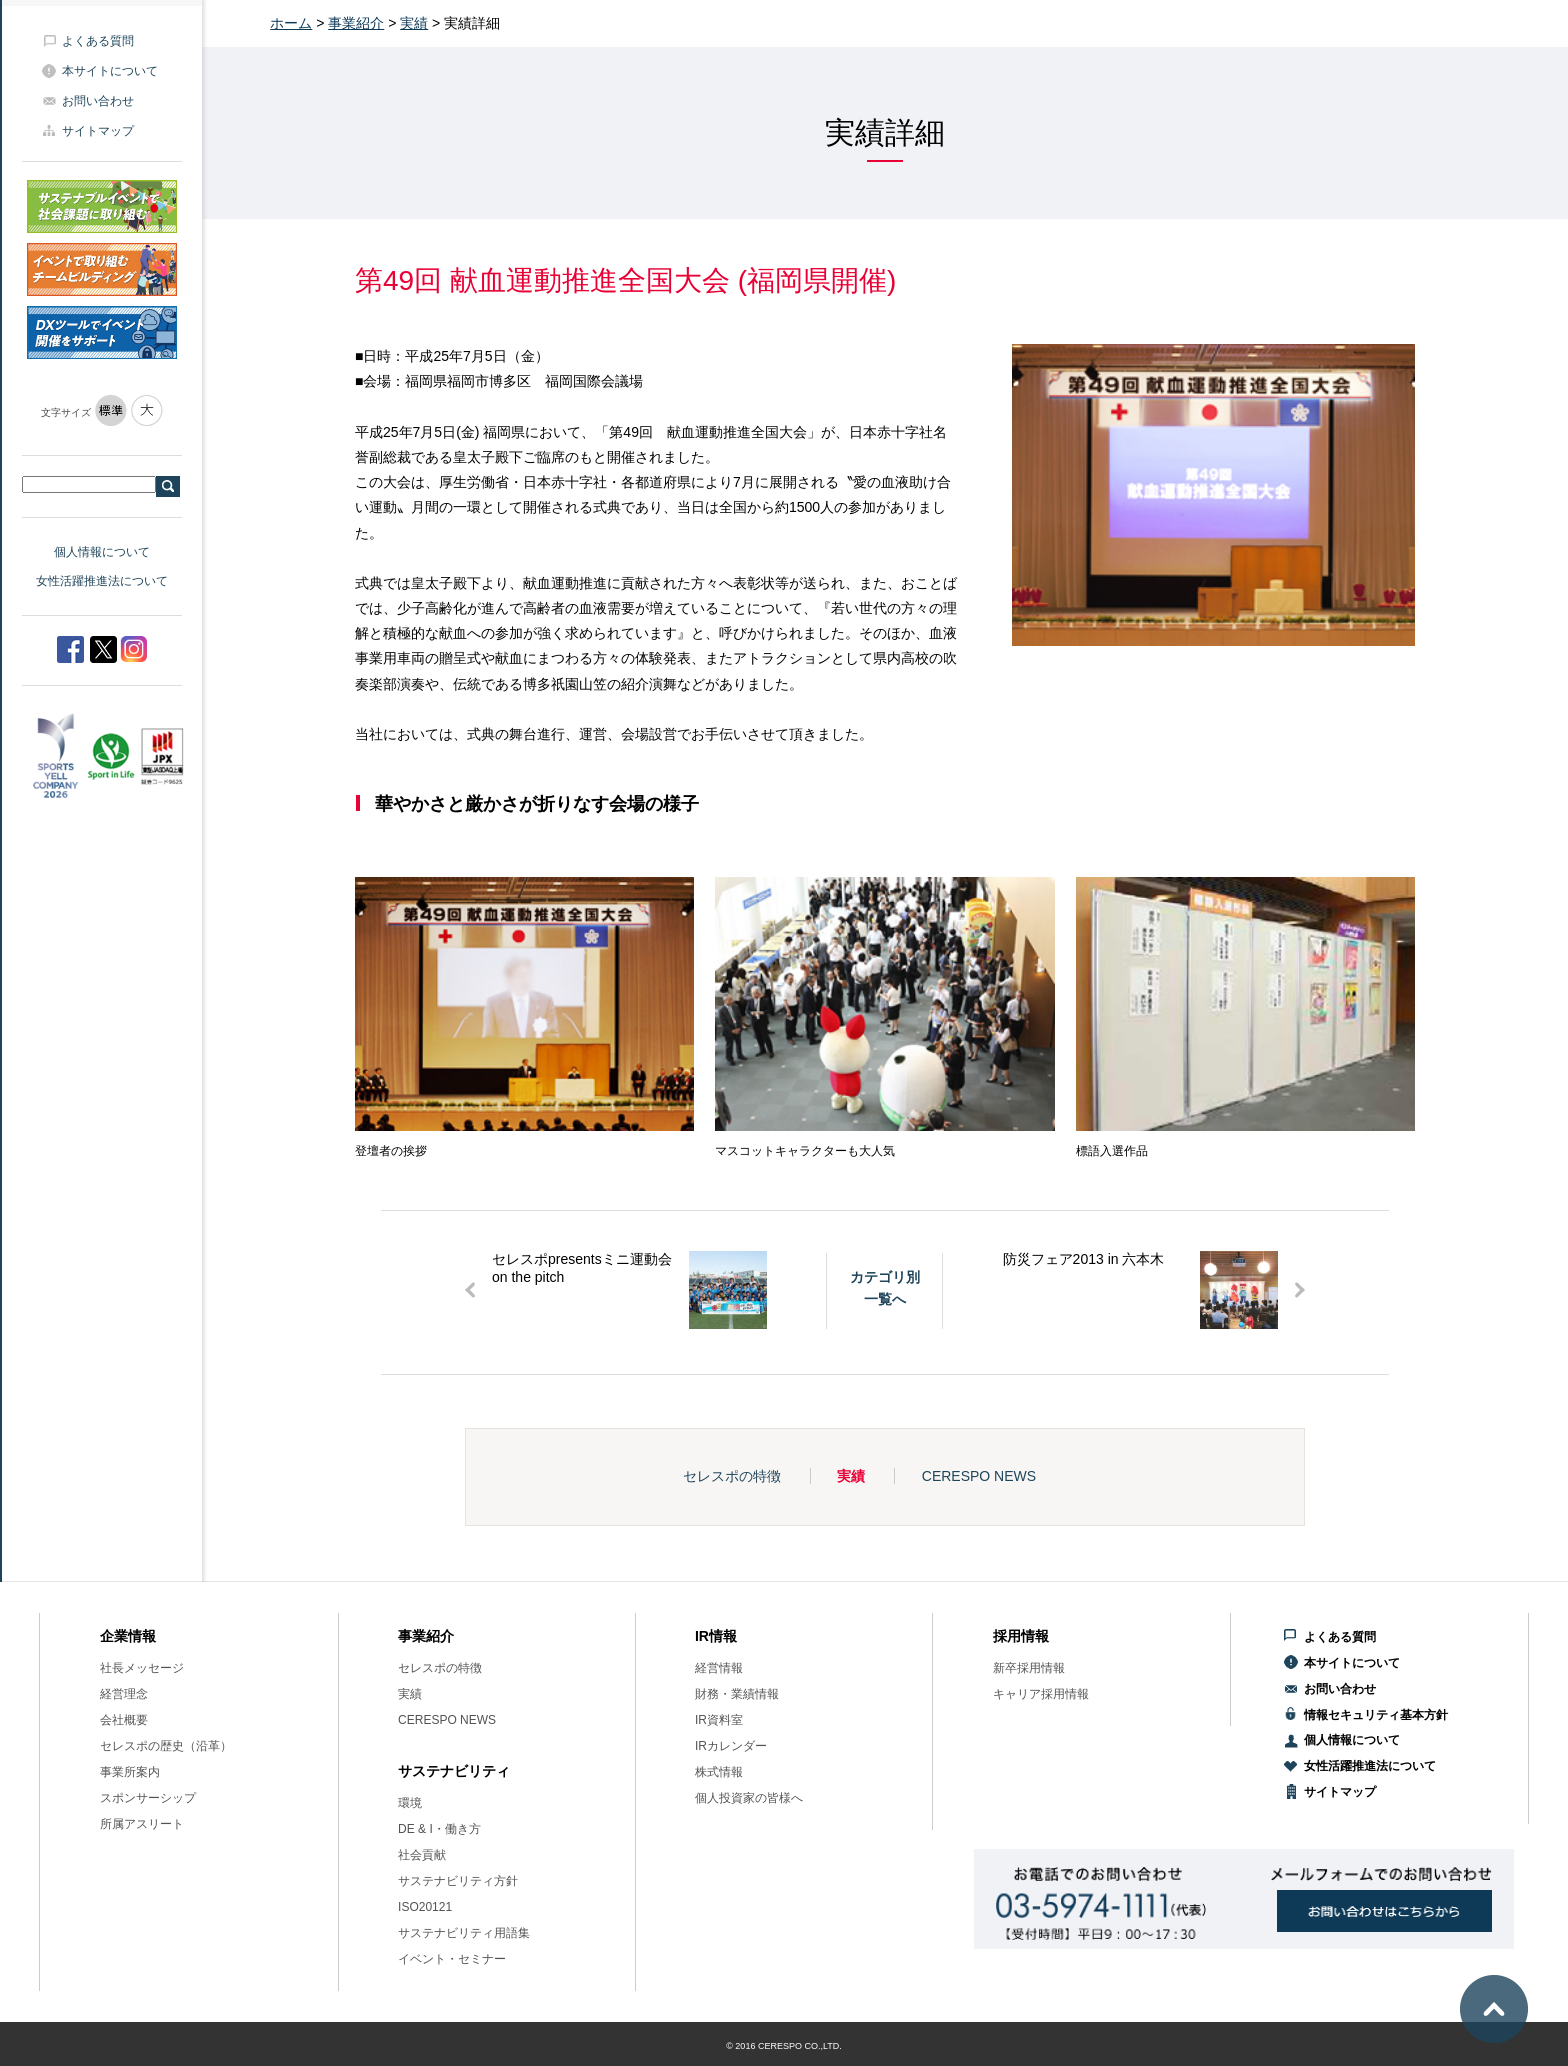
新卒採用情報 (1029, 1668)
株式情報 (719, 1772)
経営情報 (719, 1668)
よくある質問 (98, 41)
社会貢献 (422, 1855)
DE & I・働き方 (439, 1829)
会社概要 (124, 1720)
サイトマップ (98, 131)
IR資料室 (719, 1720)
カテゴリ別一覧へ (885, 1288)
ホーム (291, 23)
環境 (410, 1803)
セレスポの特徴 (732, 1476)
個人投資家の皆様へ (749, 1798)
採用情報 (1021, 1636)
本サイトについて (110, 71)
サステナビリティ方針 (458, 1881)
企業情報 (128, 1636)
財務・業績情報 (737, 1694)
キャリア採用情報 (1041, 1694)
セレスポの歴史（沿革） (166, 1746)
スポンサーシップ (148, 1798)
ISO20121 (425, 1907)
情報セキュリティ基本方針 (1376, 1715)
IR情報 (716, 1636)
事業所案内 (130, 1772)
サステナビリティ (454, 1771)
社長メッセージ (142, 1668)
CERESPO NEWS (979, 1476)
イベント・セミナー (452, 1959)
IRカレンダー (731, 1746)
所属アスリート (142, 1824)
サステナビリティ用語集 (464, 1933)
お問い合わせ (98, 101)
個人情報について (102, 552)
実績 (414, 23)
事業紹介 (356, 23)
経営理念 (124, 1694)
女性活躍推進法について (102, 581)
